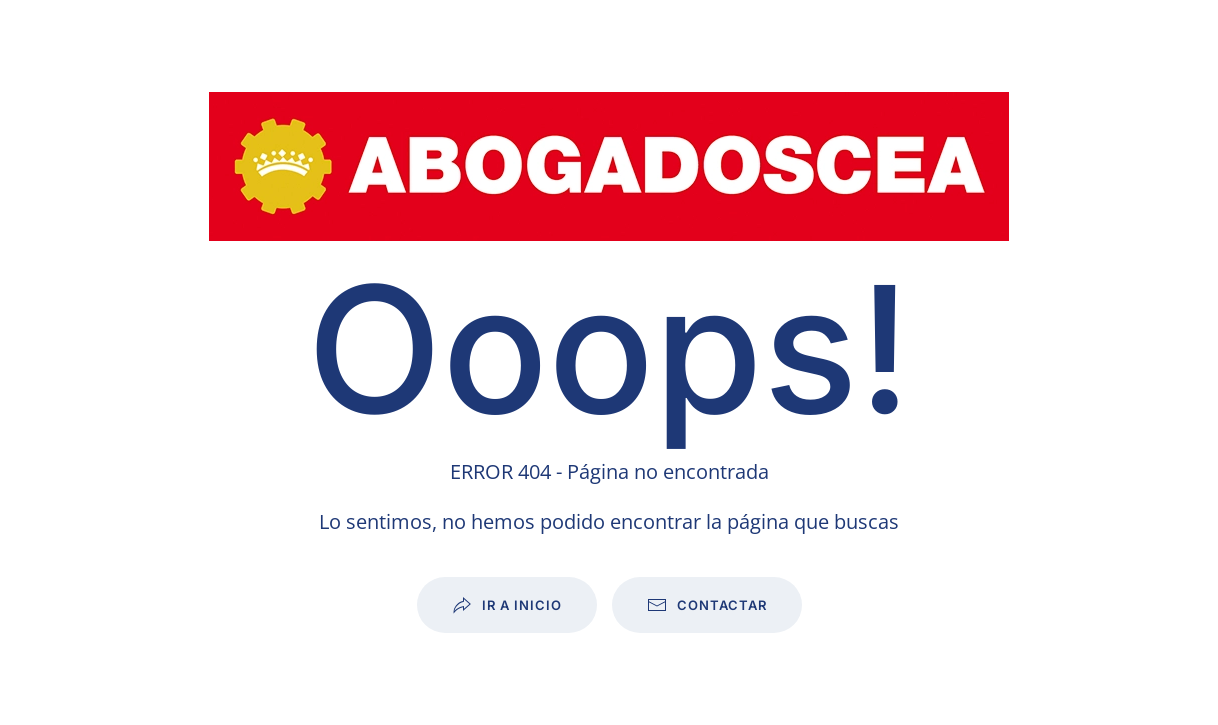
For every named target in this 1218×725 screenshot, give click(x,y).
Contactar (707, 605)
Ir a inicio (507, 605)
